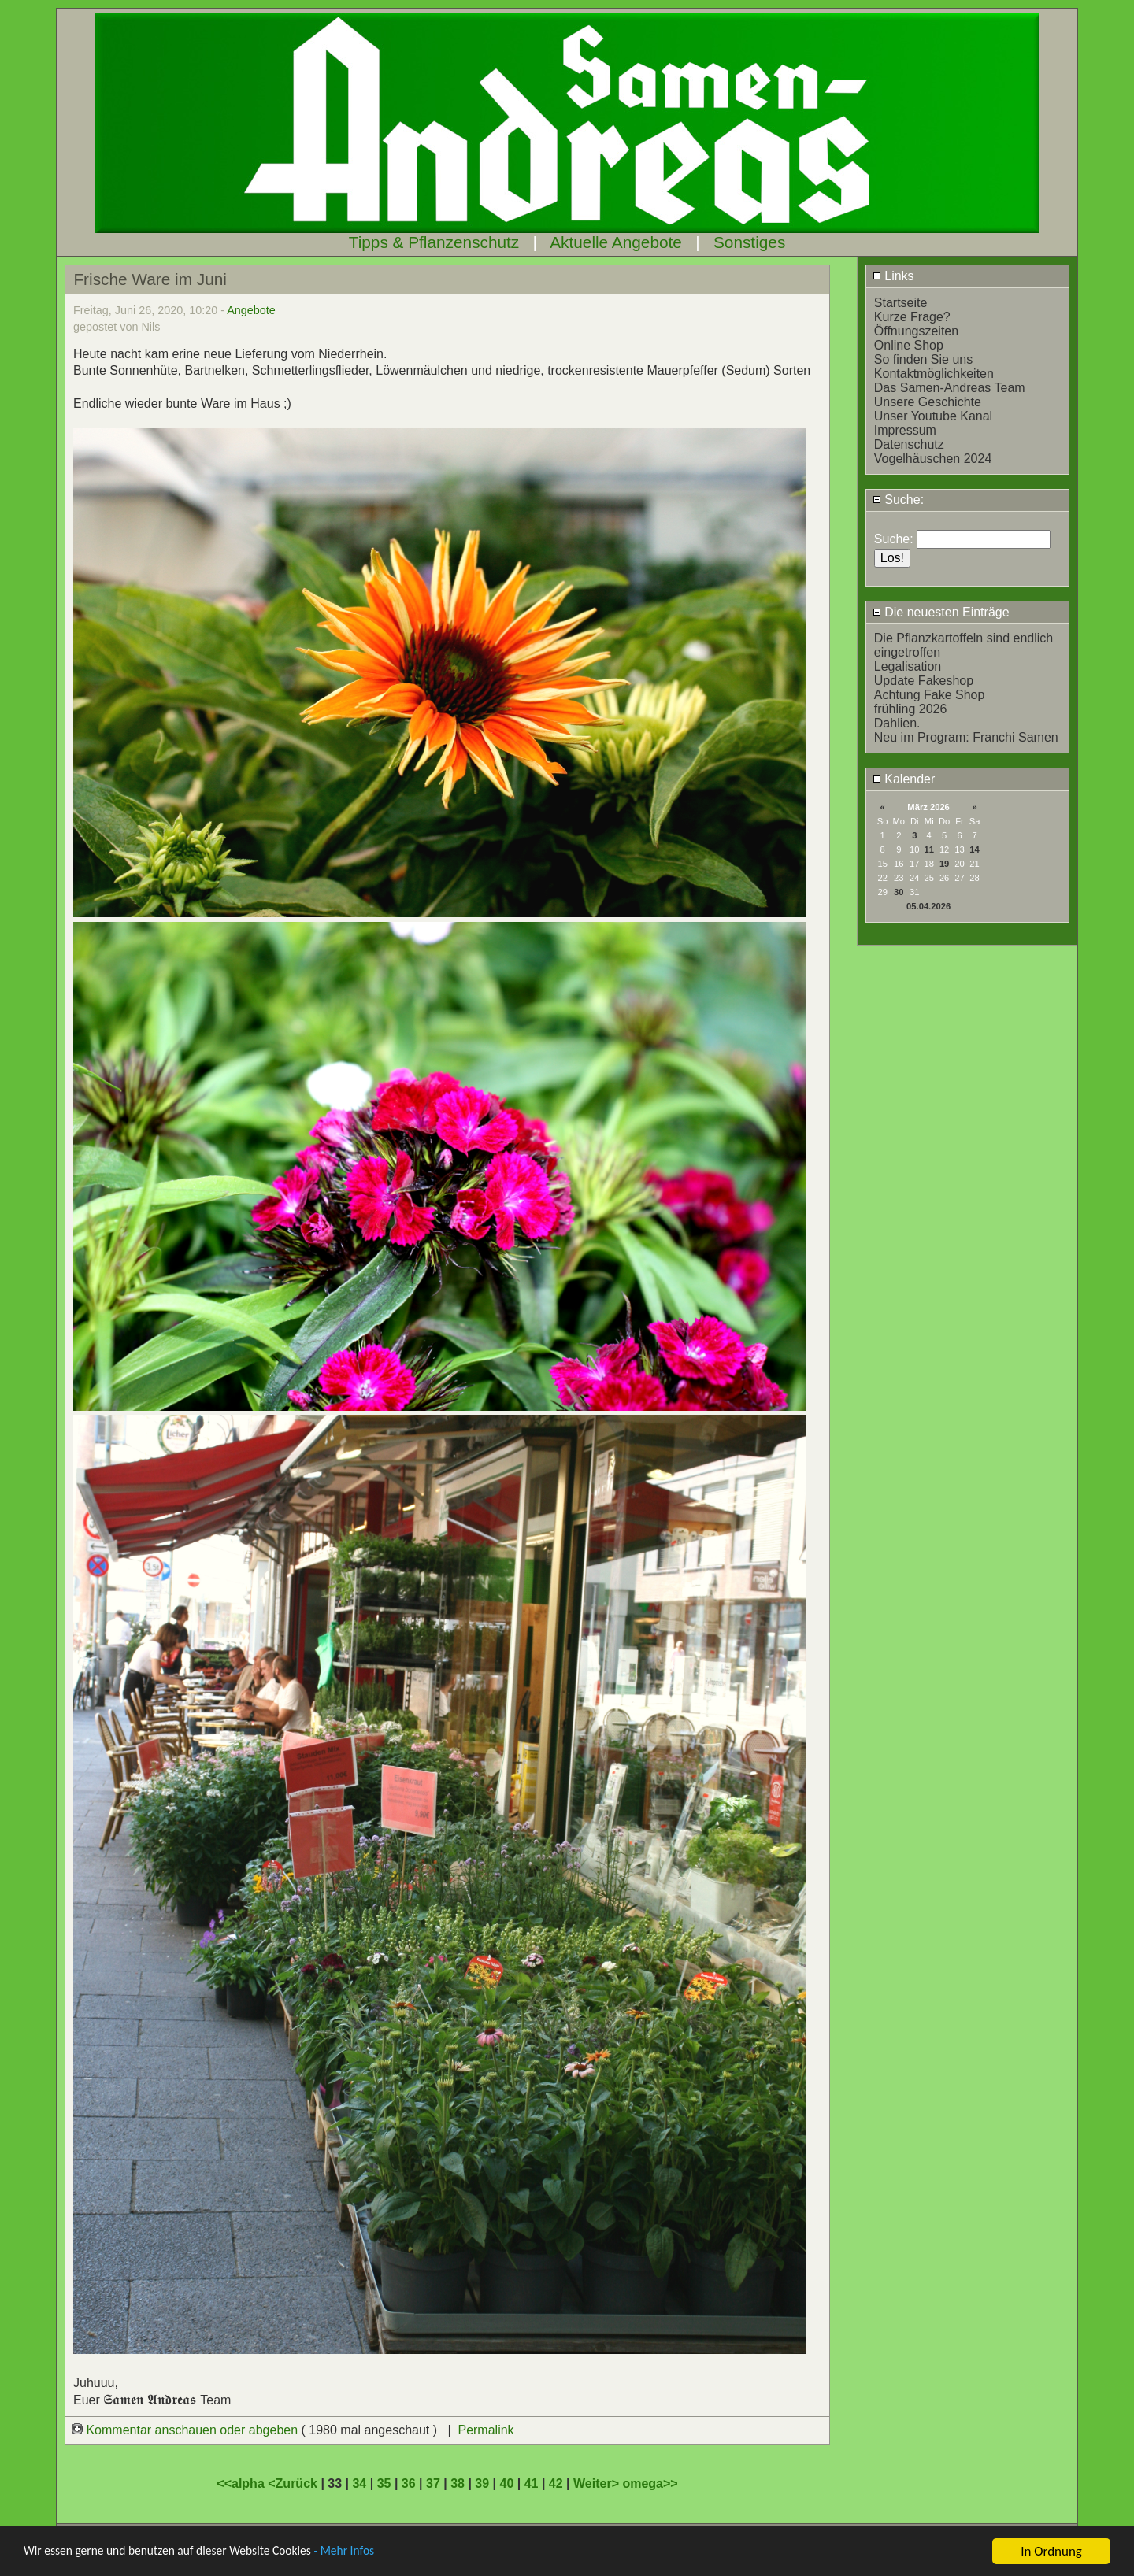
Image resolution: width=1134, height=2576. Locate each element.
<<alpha (242, 2483)
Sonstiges (749, 242)
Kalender (904, 779)
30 (898, 892)
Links (893, 276)
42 (556, 2483)
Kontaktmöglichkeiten (934, 373)
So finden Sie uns (923, 359)
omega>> (649, 2483)
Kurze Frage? (912, 317)
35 (384, 2483)
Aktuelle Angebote (616, 242)
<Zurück (294, 2483)
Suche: (898, 499)
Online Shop (908, 345)
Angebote (251, 310)
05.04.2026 (928, 906)
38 (457, 2483)
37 (433, 2483)
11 (929, 849)
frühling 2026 (910, 709)
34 (359, 2483)
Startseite (901, 302)
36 (409, 2483)
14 (974, 849)
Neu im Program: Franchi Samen (966, 737)
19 (944, 863)
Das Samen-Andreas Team (949, 387)
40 (507, 2483)
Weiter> (597, 2483)
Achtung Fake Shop (929, 694)
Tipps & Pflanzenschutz (434, 242)
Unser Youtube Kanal (933, 416)
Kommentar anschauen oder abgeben (187, 2430)
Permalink (485, 2430)
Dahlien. (897, 723)
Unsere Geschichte (927, 402)
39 (482, 2483)
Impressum (905, 430)
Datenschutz (909, 444)
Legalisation (907, 666)
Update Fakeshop (923, 680)
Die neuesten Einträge (941, 612)
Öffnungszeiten (916, 331)
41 (531, 2483)
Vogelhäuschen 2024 (932, 458)
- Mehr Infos (375, 2552)
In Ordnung (1051, 2551)
